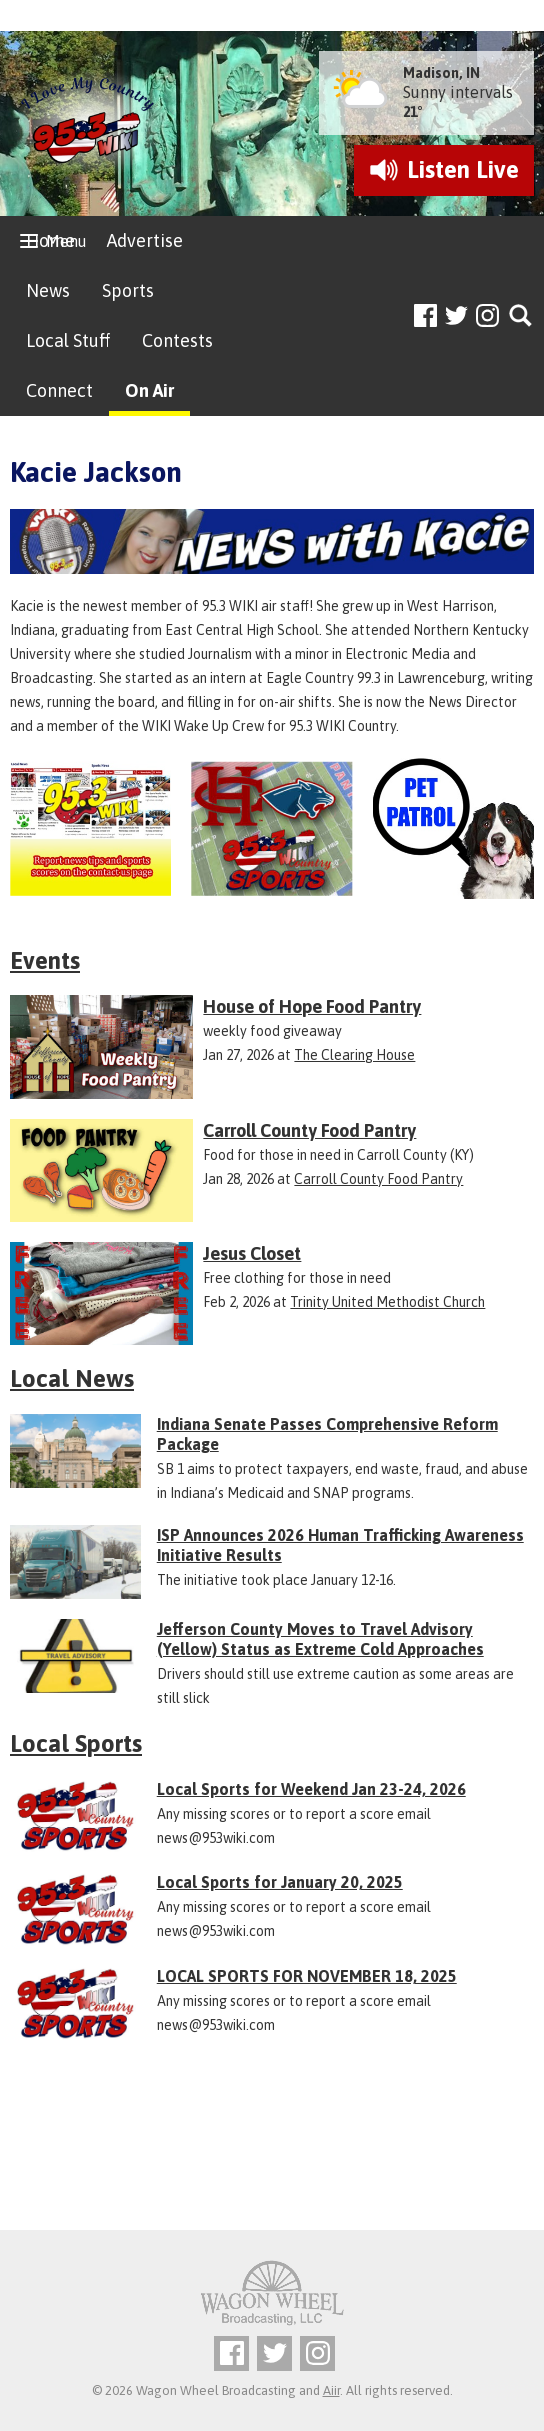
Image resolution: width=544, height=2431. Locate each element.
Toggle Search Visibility (521, 316)
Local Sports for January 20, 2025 (280, 1882)
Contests (177, 340)
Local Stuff (68, 340)
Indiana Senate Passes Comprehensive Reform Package (327, 1434)
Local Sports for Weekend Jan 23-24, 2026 (311, 1789)
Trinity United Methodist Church (387, 1302)
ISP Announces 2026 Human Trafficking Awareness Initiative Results (340, 1545)
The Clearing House (354, 1055)
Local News (72, 1378)
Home (50, 240)
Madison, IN (441, 73)
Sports (128, 290)
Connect (59, 390)
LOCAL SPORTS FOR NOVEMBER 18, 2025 (307, 1976)
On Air (149, 390)
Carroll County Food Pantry (378, 1179)
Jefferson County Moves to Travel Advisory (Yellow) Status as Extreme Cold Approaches (320, 1639)
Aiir (331, 2390)
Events (45, 960)
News (48, 290)
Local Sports (76, 1743)
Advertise (145, 240)
